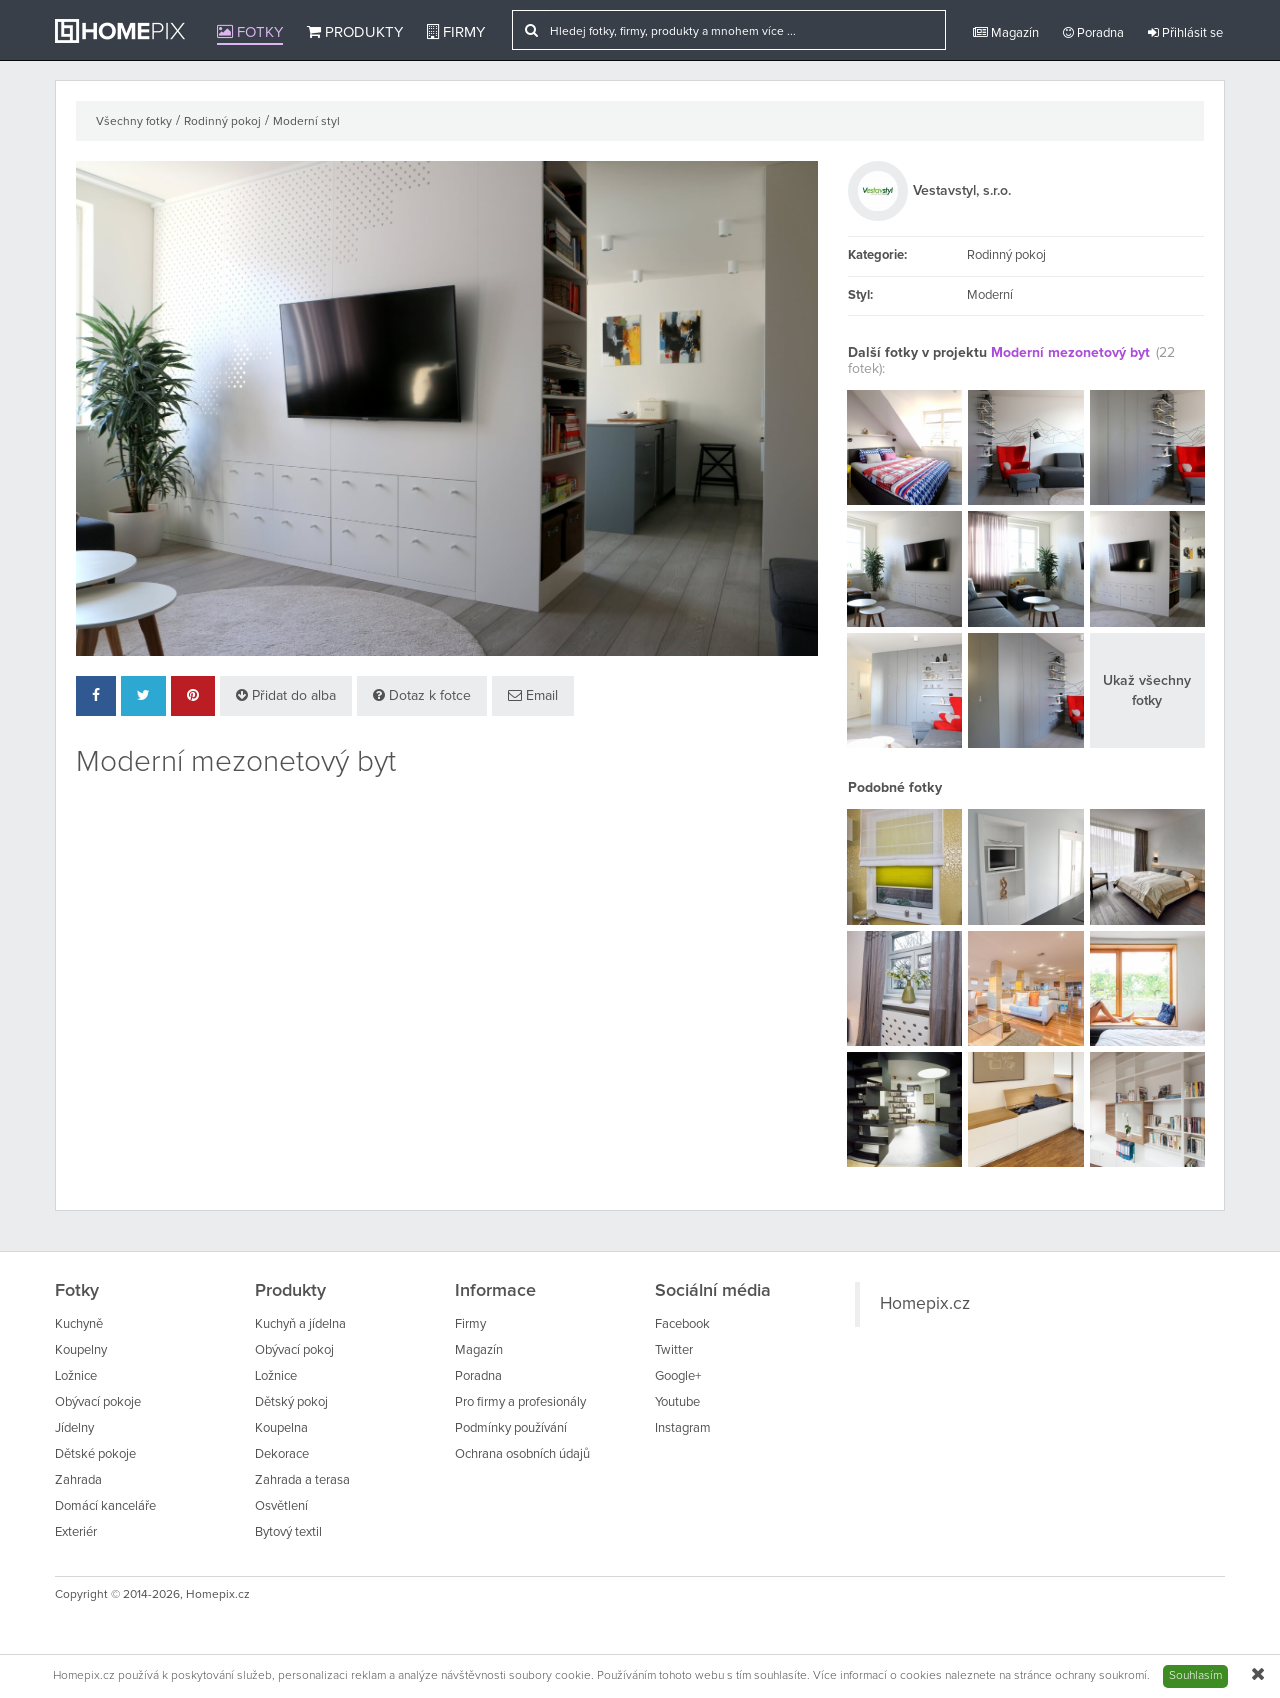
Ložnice (76, 1376)
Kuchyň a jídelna (300, 1324)
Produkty (355, 32)
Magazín (1006, 33)
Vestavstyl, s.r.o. (962, 191)
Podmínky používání (511, 1428)
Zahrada (78, 1480)
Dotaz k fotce (422, 695)
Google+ (678, 1376)
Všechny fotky (134, 122)
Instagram (683, 1428)
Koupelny (81, 1350)
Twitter (674, 1350)
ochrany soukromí (1101, 1676)
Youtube (677, 1402)
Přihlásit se (1185, 33)
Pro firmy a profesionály (520, 1402)
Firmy (456, 32)
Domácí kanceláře (105, 1506)
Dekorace (282, 1454)
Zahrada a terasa (302, 1480)
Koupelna (281, 1428)
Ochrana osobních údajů (522, 1454)
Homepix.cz (925, 1304)
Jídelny (74, 1428)
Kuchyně (79, 1324)
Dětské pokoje (95, 1454)
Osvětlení (281, 1506)
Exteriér (76, 1532)
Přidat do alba (286, 695)
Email (533, 695)
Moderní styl (306, 122)
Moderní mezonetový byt (1070, 353)
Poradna (1093, 33)
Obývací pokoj (294, 1350)
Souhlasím (1195, 1676)
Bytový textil (288, 1532)
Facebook (682, 1324)
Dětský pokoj (291, 1402)
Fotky (250, 32)
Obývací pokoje (98, 1402)
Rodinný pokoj (222, 122)
